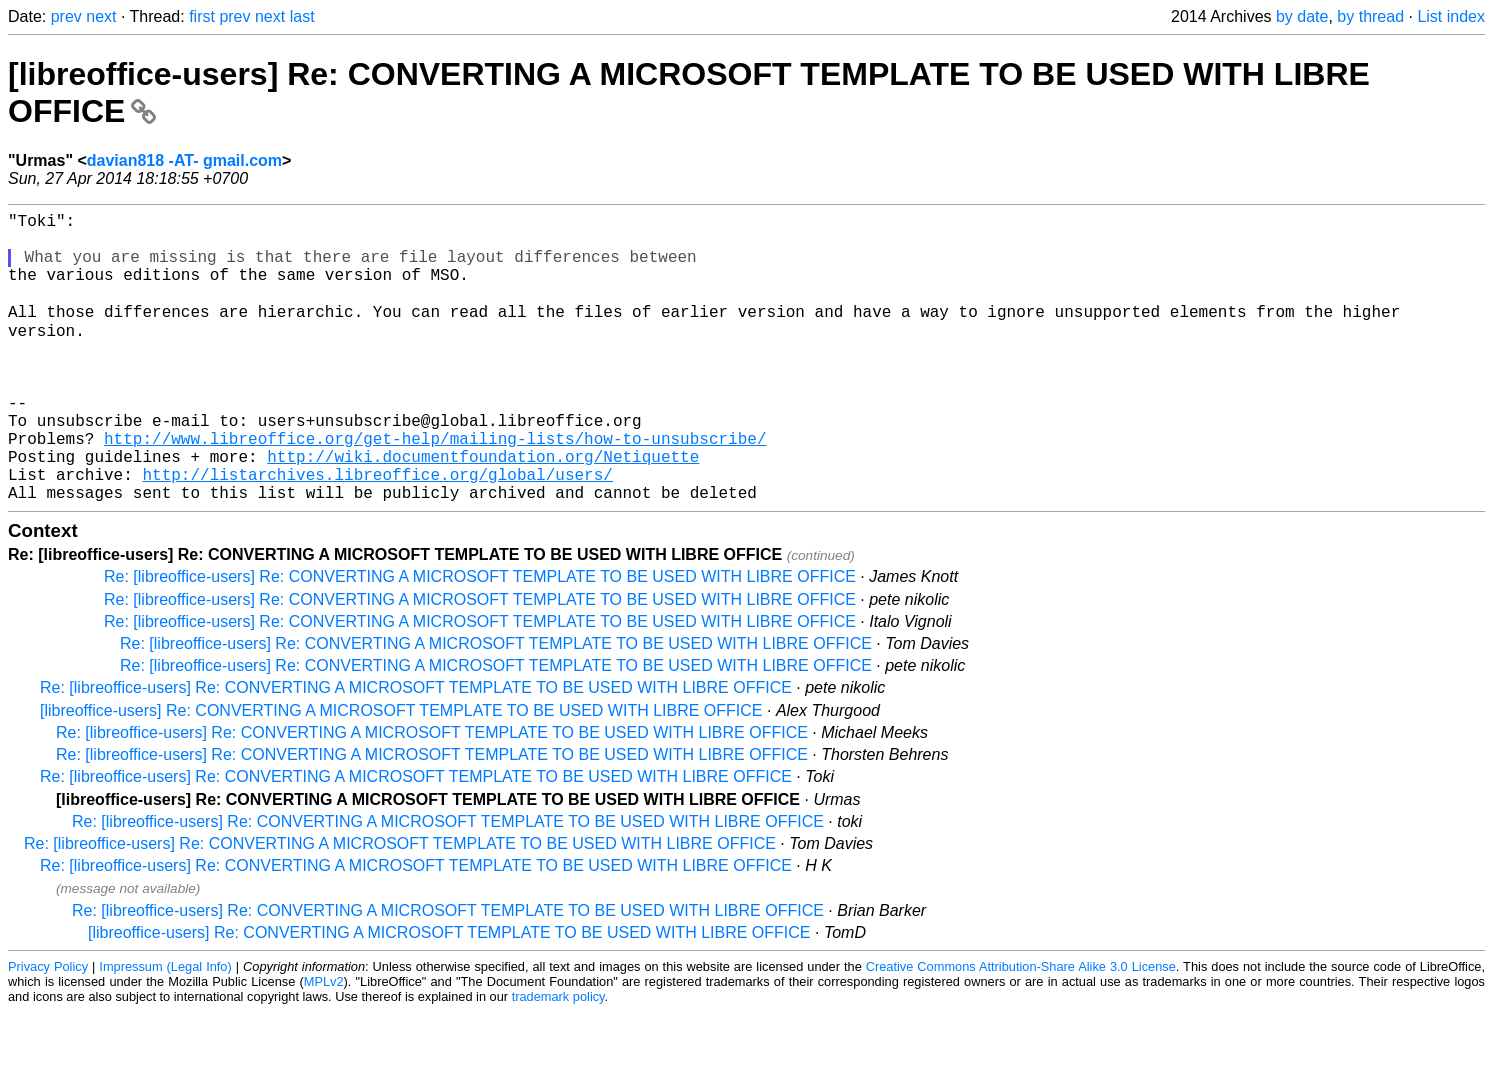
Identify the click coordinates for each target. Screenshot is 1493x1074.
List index (1451, 16)
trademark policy (558, 1058)
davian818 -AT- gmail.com (184, 160)
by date (1302, 16)
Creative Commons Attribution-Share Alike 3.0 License (1021, 1028)
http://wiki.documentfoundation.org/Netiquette (483, 510)
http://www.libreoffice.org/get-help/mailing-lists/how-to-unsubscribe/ (435, 488)
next (101, 16)
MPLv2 (324, 1043)
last (302, 16)
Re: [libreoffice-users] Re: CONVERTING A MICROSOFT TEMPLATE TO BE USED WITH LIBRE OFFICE (480, 638)
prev (66, 16)
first (202, 16)
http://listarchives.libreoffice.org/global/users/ (377, 532)
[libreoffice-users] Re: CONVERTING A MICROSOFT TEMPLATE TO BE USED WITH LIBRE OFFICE (401, 772)
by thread (1370, 16)
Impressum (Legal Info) (165, 1028)
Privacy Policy (48, 1028)
